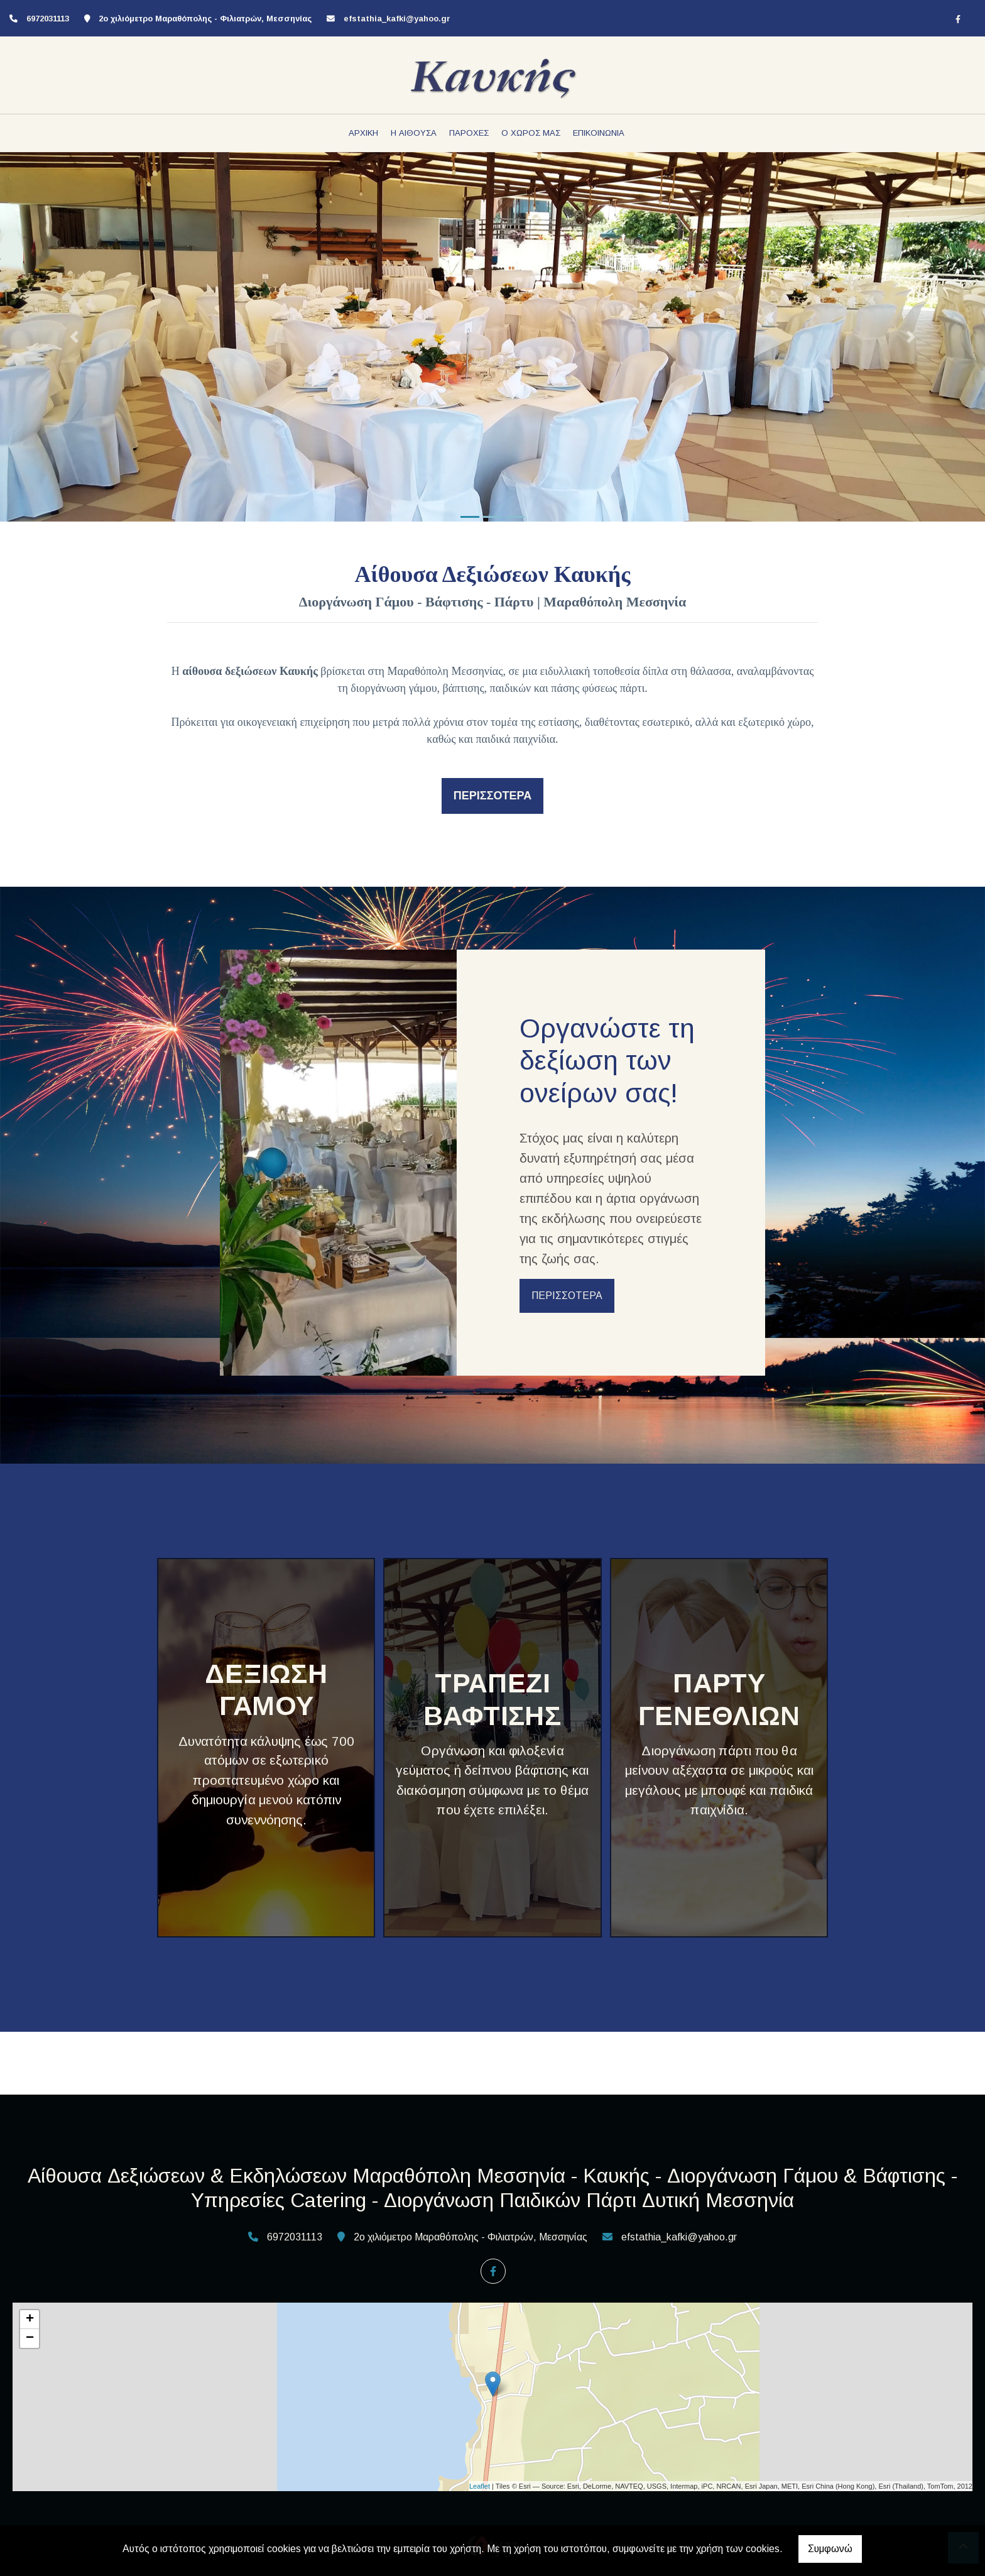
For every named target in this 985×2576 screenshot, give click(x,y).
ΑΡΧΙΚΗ (363, 133)
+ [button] (30, 2319)
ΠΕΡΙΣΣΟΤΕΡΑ (566, 1295)
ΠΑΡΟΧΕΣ (469, 133)
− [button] (30, 2338)
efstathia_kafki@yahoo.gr (397, 18)
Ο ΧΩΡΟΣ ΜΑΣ (530, 133)
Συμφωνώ (830, 2548)
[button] (74, 337)
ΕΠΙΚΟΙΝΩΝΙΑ (598, 133)
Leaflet (479, 2486)
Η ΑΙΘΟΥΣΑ (414, 133)
